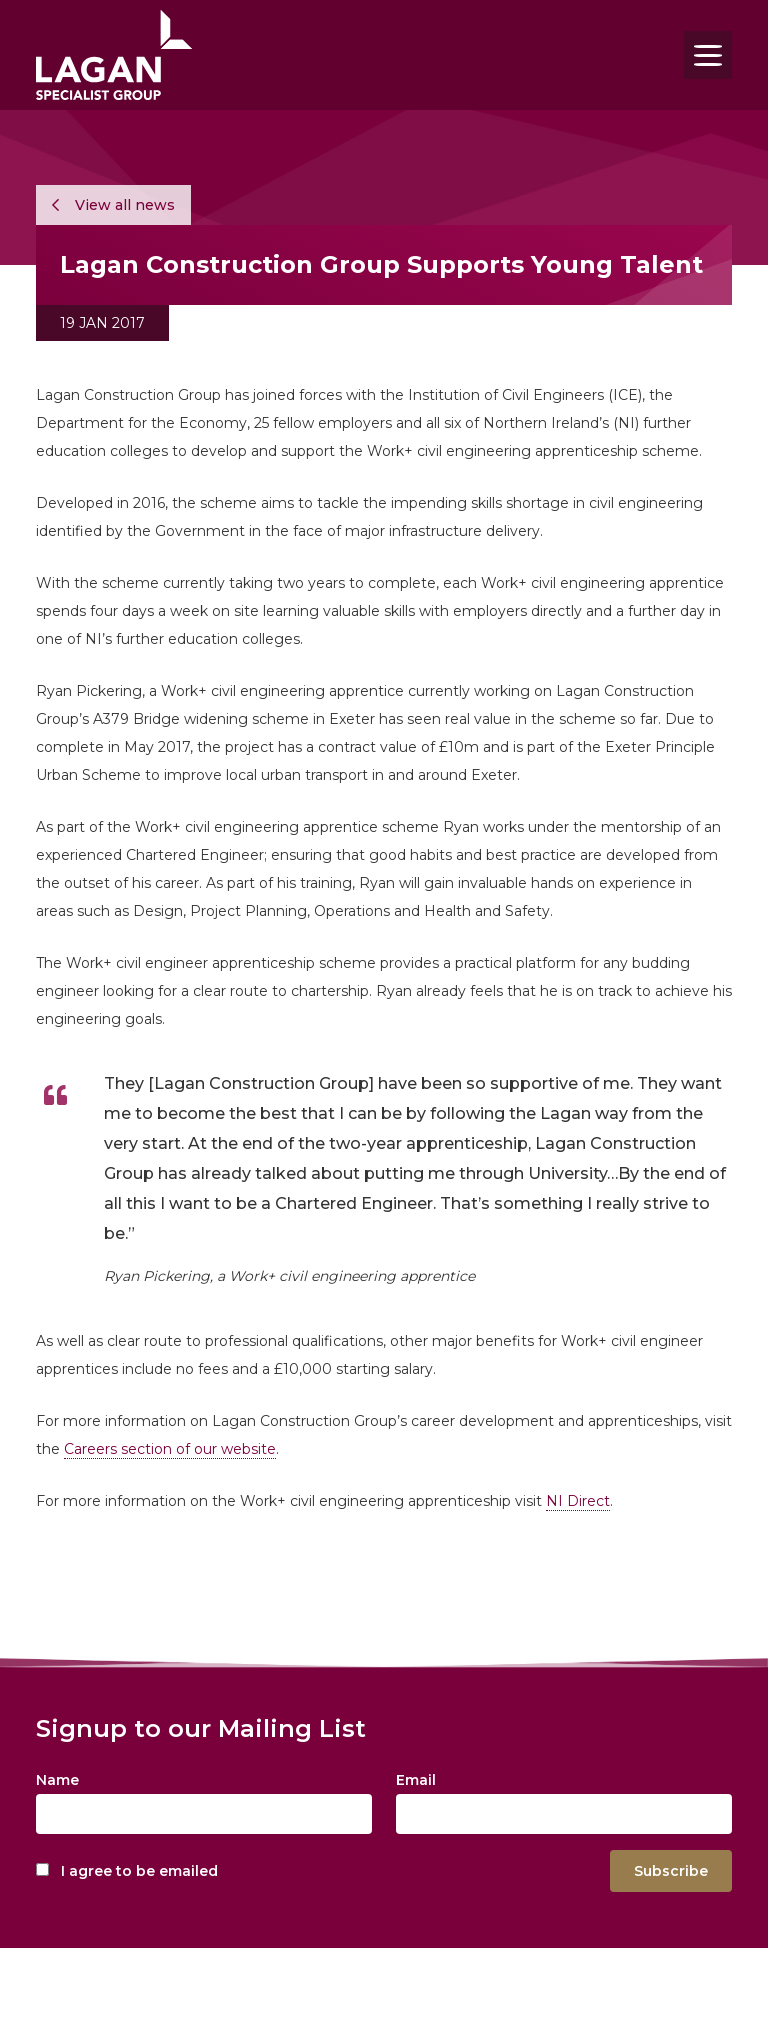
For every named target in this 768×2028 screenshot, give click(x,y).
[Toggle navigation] (708, 55)
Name (57, 1780)
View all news (113, 205)
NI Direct (578, 1501)
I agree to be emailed (139, 1871)
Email (416, 1780)
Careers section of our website (170, 1449)
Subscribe (671, 1871)
